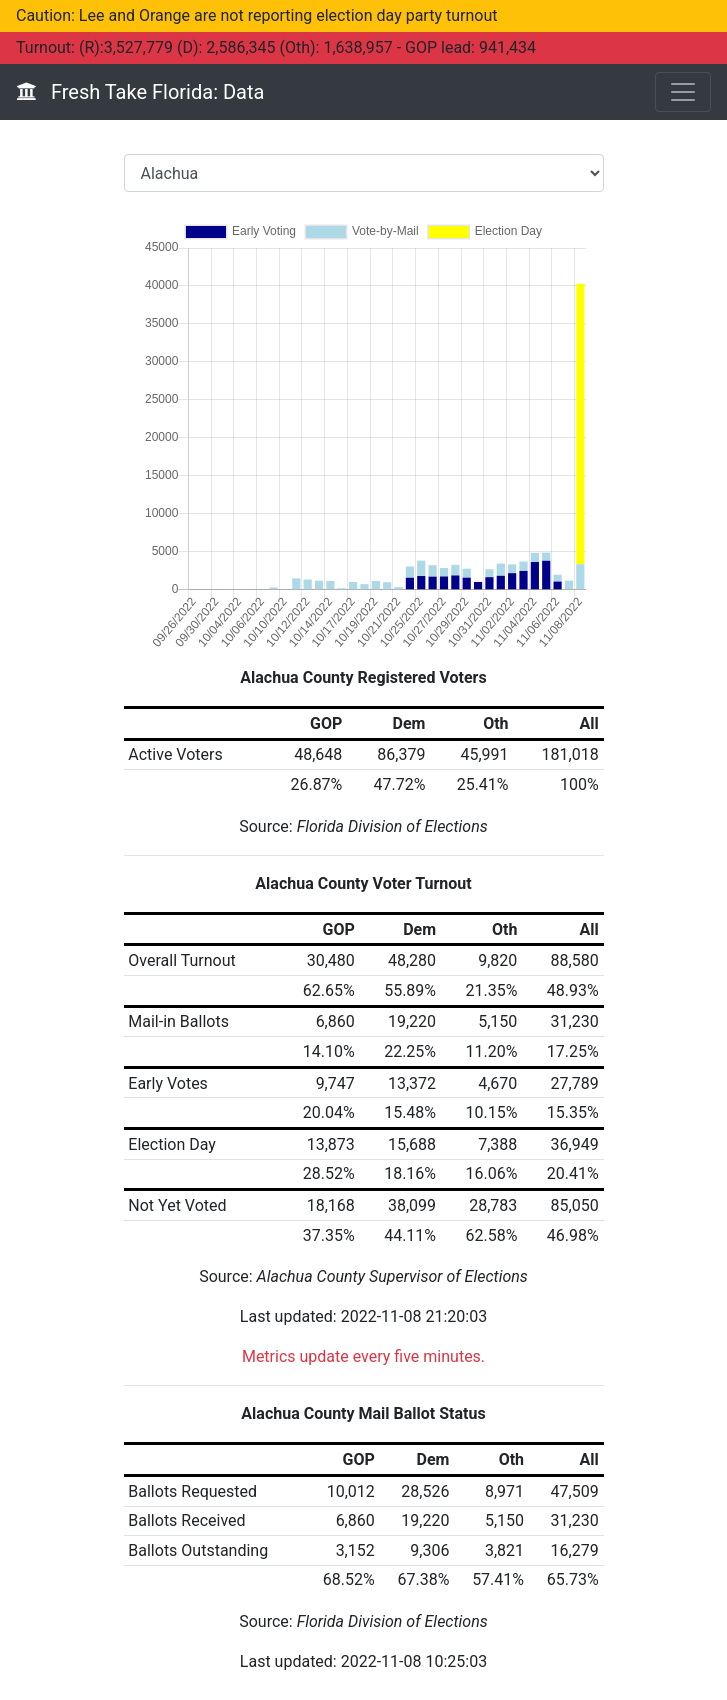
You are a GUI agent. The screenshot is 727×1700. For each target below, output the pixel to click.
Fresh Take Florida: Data (140, 92)
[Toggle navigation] (683, 92)
